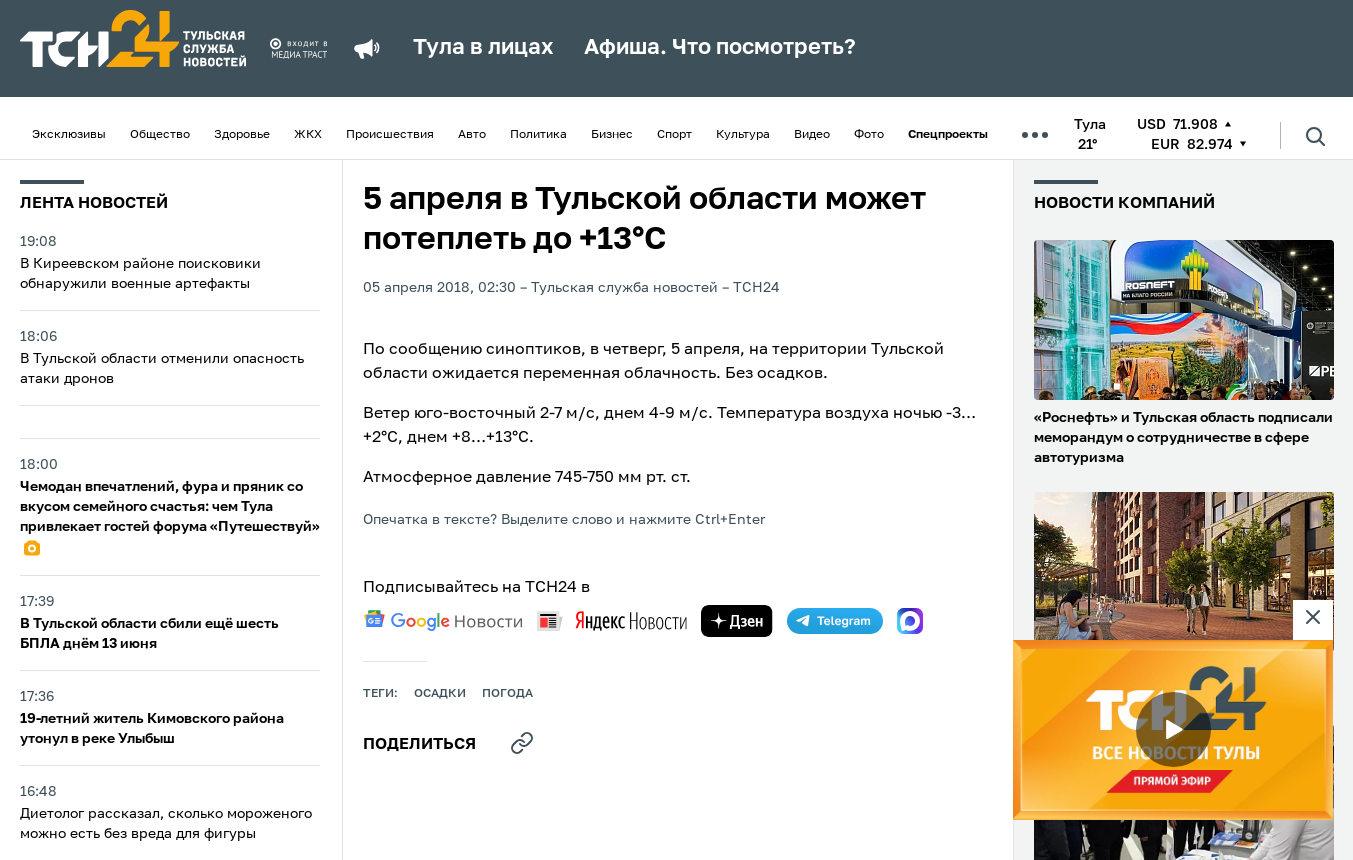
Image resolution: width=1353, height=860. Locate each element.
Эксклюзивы (69, 135)
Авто (472, 135)
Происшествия (390, 135)
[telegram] (835, 621)
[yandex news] (612, 620)
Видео (812, 135)
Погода (507, 694)
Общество (160, 135)
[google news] (443, 621)
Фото (869, 135)
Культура (743, 135)
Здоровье (242, 135)
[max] (910, 621)
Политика (538, 135)
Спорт (674, 135)
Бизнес (612, 135)
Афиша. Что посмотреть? (720, 48)
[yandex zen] (737, 621)
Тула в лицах (483, 48)
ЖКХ (308, 135)
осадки (440, 694)
